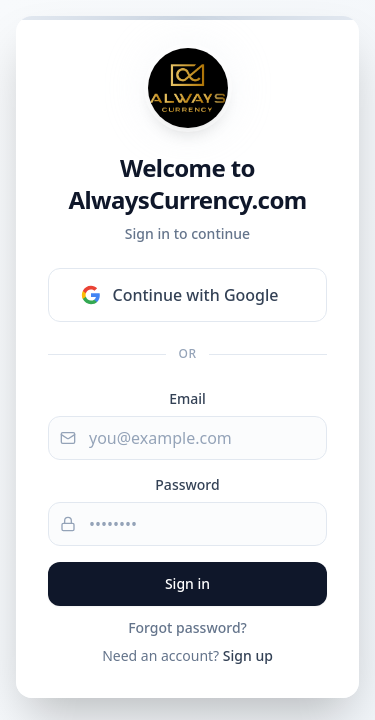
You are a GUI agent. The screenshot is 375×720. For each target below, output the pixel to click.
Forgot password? (187, 627)
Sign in (187, 583)
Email (187, 398)
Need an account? (187, 655)
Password (187, 484)
